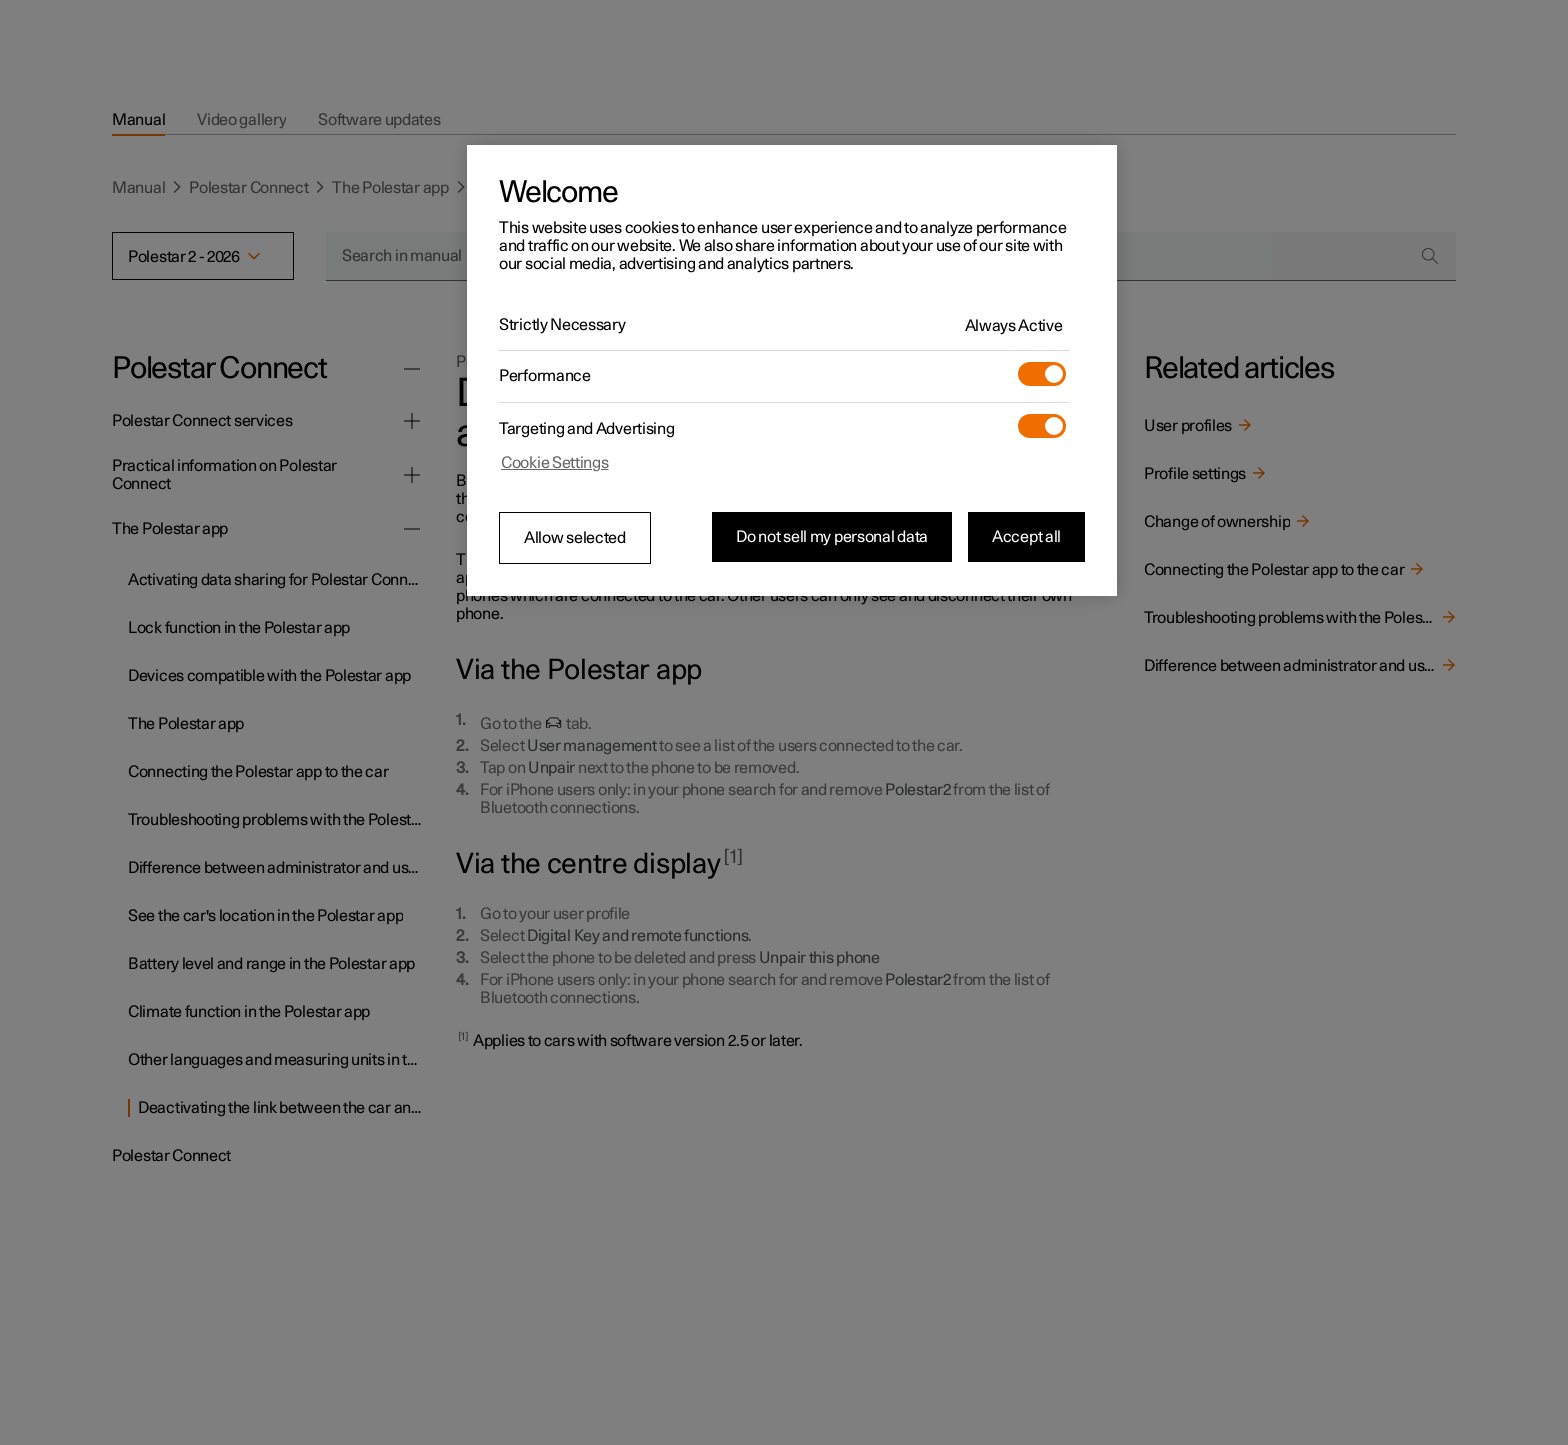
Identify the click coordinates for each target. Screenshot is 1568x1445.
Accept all (1026, 537)
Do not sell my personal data (832, 537)
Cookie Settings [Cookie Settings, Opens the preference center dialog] (555, 463)
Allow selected (575, 538)
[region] (792, 371)
